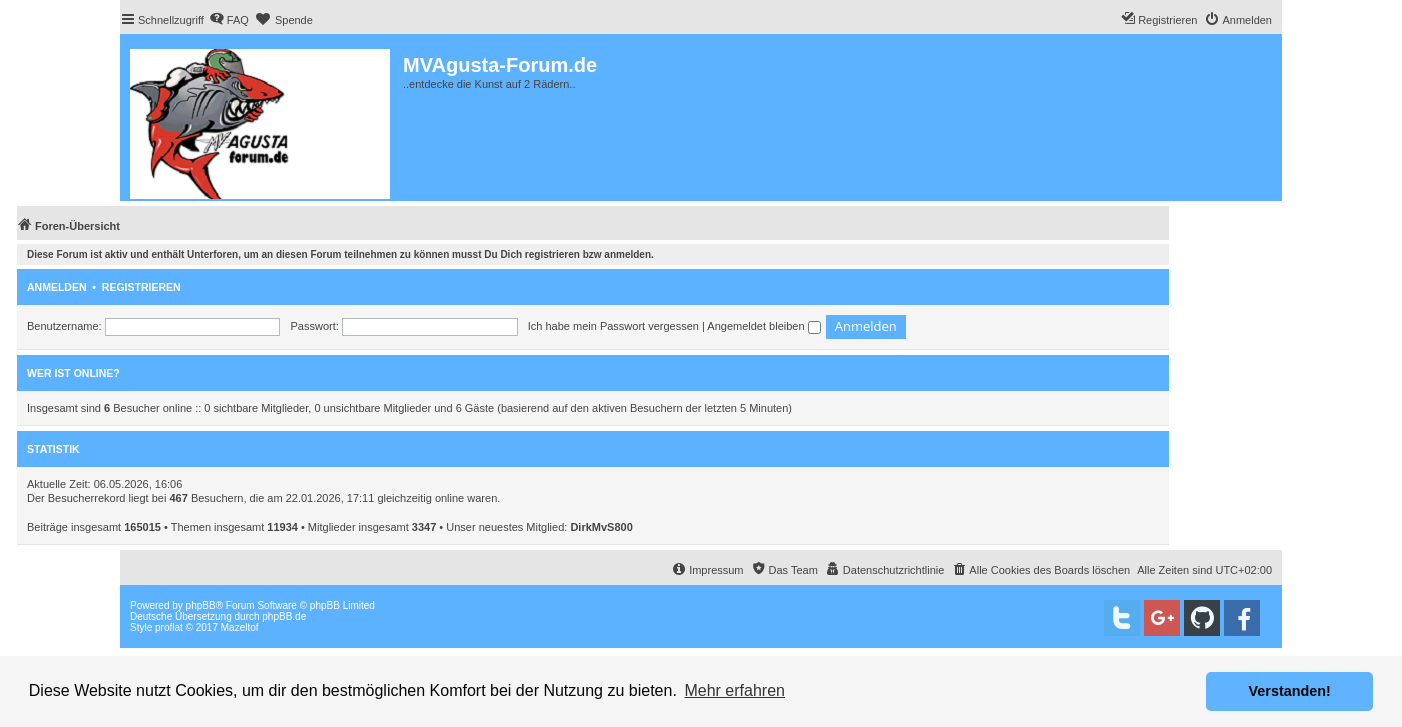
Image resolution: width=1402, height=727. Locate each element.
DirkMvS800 (601, 527)
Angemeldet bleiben (763, 326)
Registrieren (141, 287)
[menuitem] (229, 20)
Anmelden (57, 287)
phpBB (201, 605)
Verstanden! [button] (1290, 691)
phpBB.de (284, 616)
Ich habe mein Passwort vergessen (613, 326)
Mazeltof (240, 627)
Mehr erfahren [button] (734, 690)
